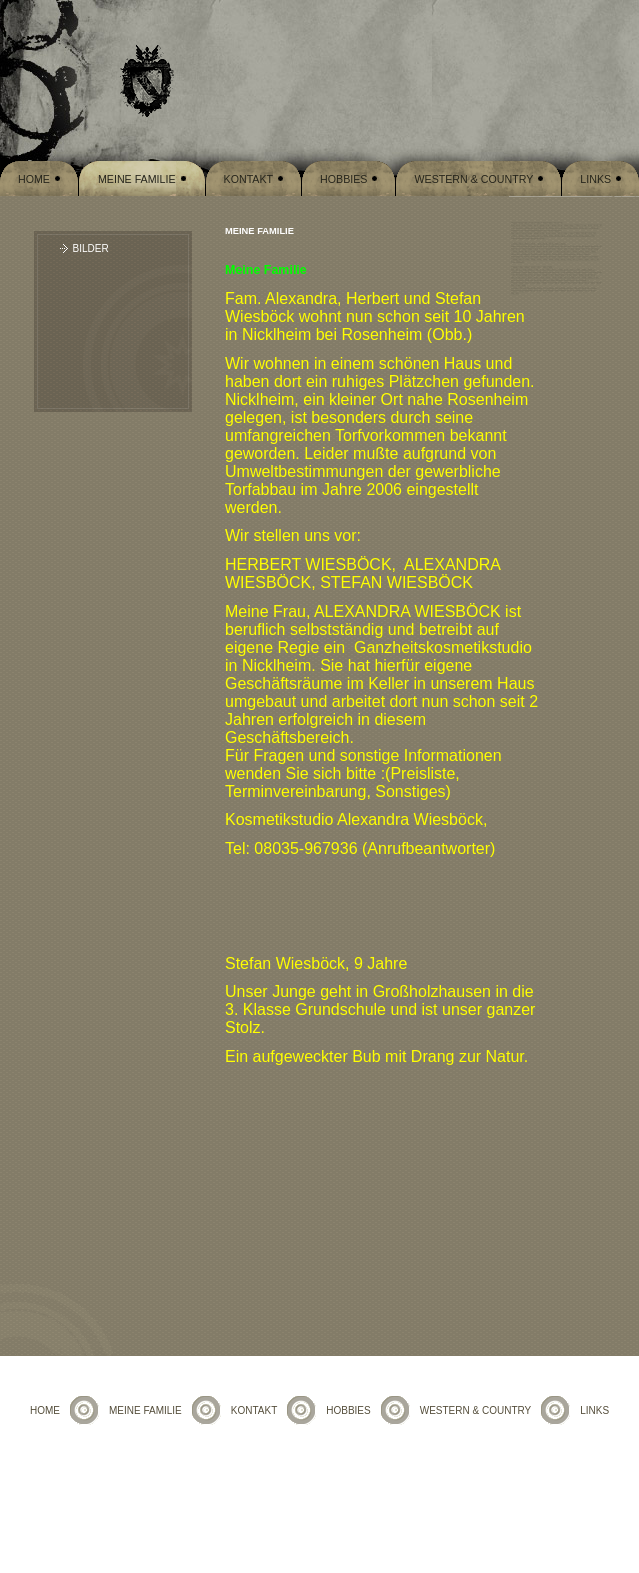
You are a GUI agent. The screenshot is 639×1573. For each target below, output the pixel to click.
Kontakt (249, 179)
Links (595, 179)
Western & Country (473, 179)
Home (34, 179)
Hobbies (343, 179)
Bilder (91, 248)
